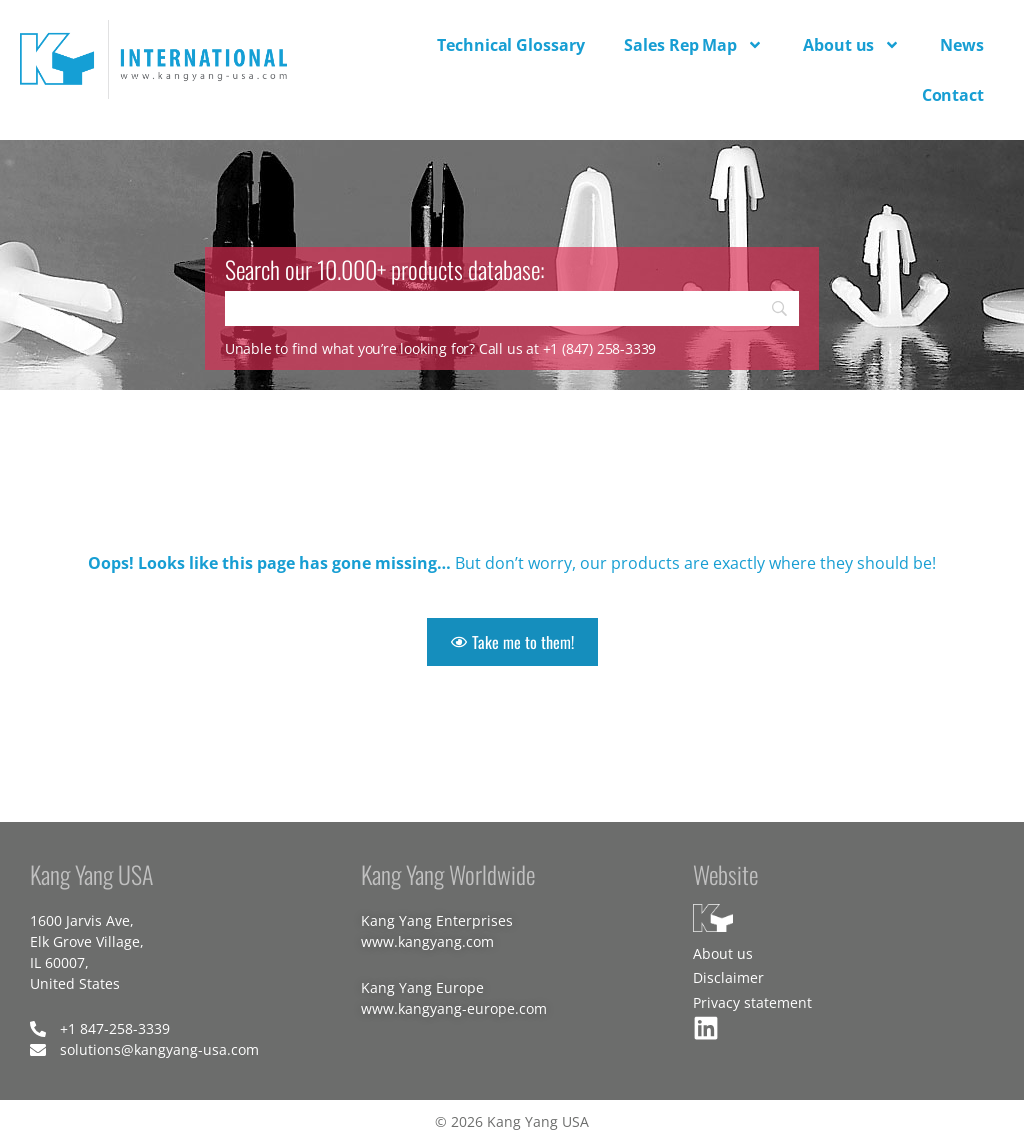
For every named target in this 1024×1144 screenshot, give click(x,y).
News (962, 45)
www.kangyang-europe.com (454, 1008)
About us (851, 45)
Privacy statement (752, 1002)
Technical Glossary (510, 45)
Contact (953, 95)
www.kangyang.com (427, 941)
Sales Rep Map (693, 45)
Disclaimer (728, 977)
